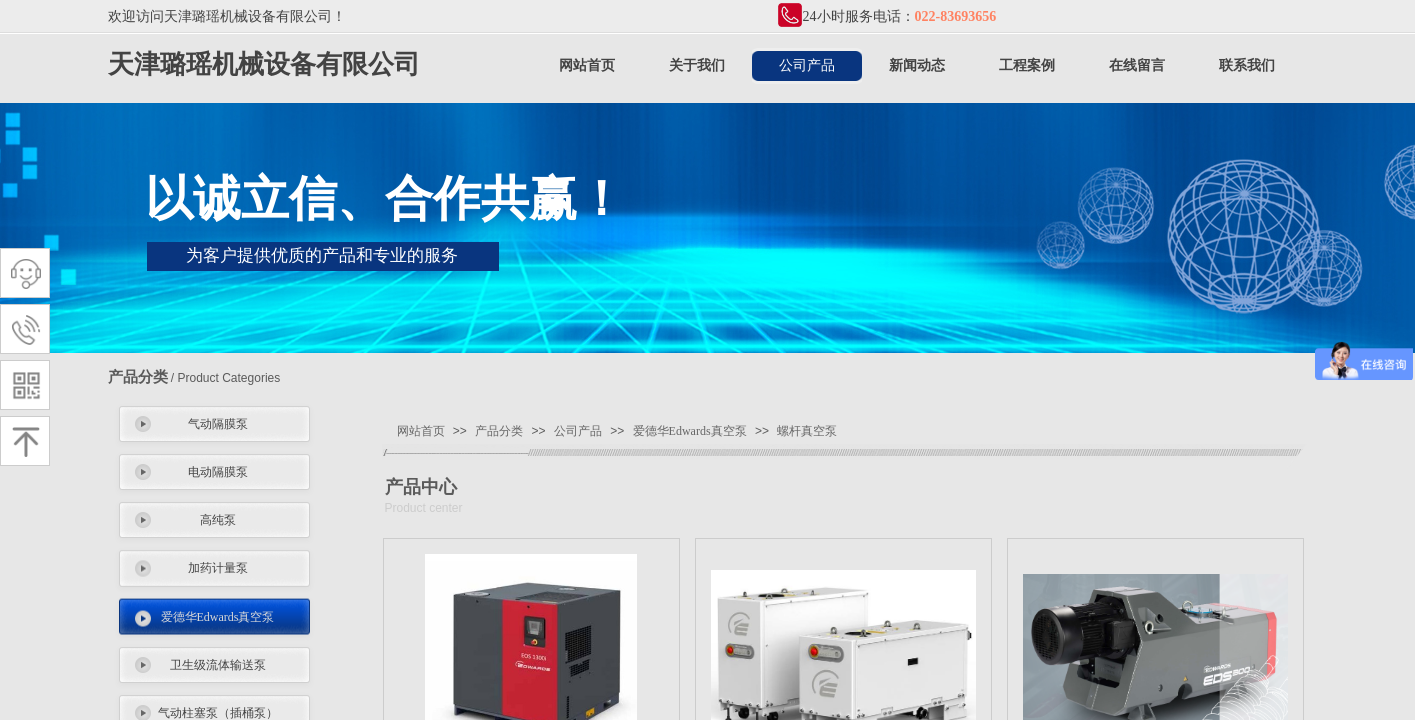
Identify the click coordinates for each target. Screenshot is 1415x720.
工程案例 (1027, 65)
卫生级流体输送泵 (218, 665)
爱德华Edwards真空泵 (218, 617)
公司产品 (807, 65)
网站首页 (587, 65)
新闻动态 (917, 65)
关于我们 (697, 65)
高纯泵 (218, 520)
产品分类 (499, 431)
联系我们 (1247, 65)
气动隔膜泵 (218, 424)
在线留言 (1137, 65)
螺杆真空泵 (807, 431)
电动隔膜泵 (218, 472)
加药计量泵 (218, 568)
